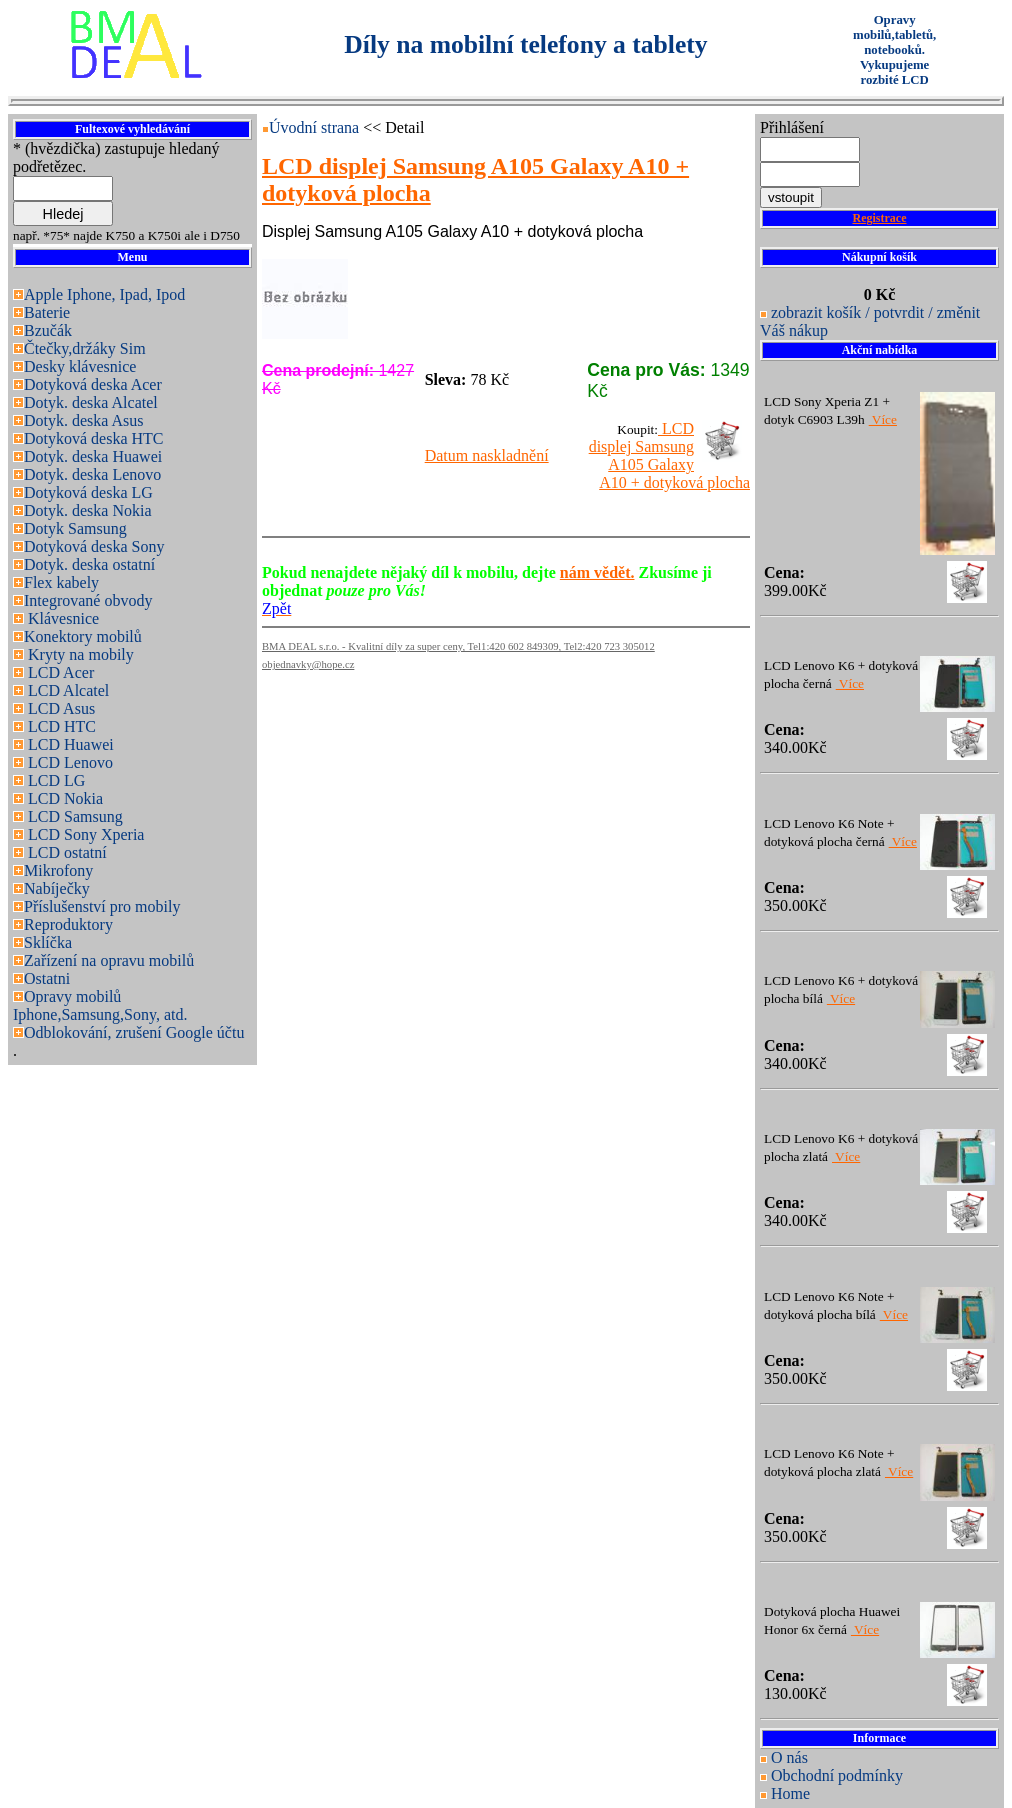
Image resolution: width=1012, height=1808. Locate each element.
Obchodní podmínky (837, 1775)
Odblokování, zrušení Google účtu (134, 1032)
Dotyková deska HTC (94, 438)
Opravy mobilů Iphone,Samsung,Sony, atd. (100, 1005)
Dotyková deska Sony (94, 546)
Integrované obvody (88, 600)
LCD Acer (59, 672)
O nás (789, 1757)
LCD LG (54, 780)
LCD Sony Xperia (84, 834)
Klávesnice (61, 618)
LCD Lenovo (68, 762)
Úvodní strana (316, 127)
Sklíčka (48, 942)
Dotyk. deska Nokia (88, 510)
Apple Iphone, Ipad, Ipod (104, 294)
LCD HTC (60, 726)
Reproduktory (68, 924)
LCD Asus (59, 708)
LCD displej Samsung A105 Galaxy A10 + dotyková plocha (669, 455)
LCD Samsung (73, 816)
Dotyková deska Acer (93, 384)
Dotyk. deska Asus (84, 420)
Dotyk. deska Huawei (93, 456)
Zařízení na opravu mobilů (109, 960)
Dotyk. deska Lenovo (92, 474)
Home (790, 1793)
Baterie (47, 312)
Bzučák (48, 330)
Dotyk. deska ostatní (89, 564)
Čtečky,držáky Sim (85, 348)
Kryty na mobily (79, 654)
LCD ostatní (65, 852)
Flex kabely (61, 582)
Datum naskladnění (487, 455)
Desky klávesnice (80, 366)
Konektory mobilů (83, 636)
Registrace (880, 218)
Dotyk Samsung (75, 528)
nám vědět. (597, 572)
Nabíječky (57, 888)
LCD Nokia (63, 798)
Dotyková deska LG (88, 492)
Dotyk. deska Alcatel (91, 402)
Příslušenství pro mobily (102, 906)
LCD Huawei (69, 744)
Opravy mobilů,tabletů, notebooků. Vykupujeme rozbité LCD (894, 50)
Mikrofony (58, 870)
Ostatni (47, 978)
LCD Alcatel (66, 690)
